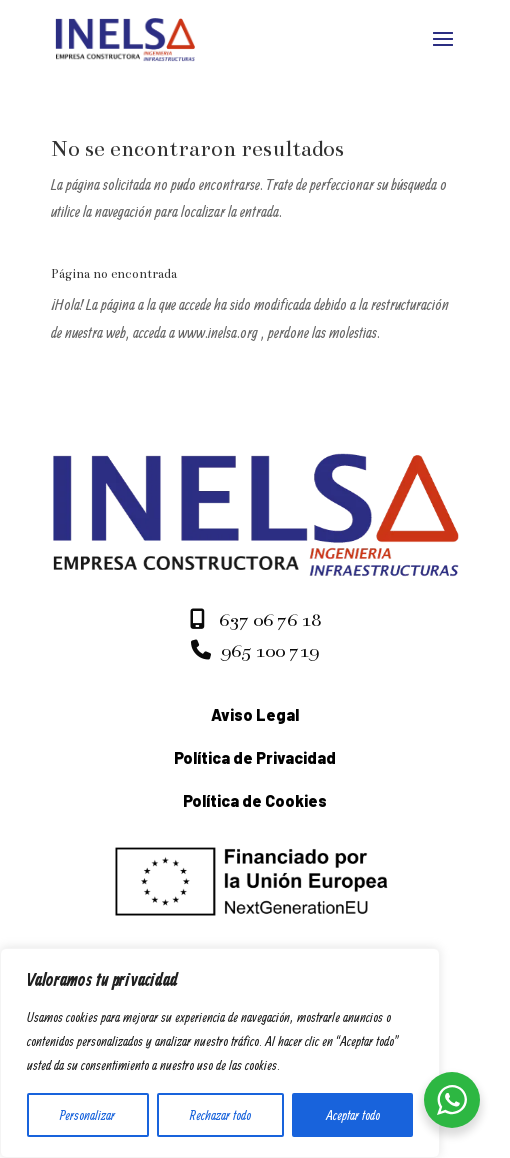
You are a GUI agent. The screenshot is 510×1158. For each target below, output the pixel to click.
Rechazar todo (220, 1115)
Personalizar (87, 1115)
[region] (220, 1053)
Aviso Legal (255, 714)
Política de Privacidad (255, 757)
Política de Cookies (255, 800)
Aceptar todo (353, 1115)
